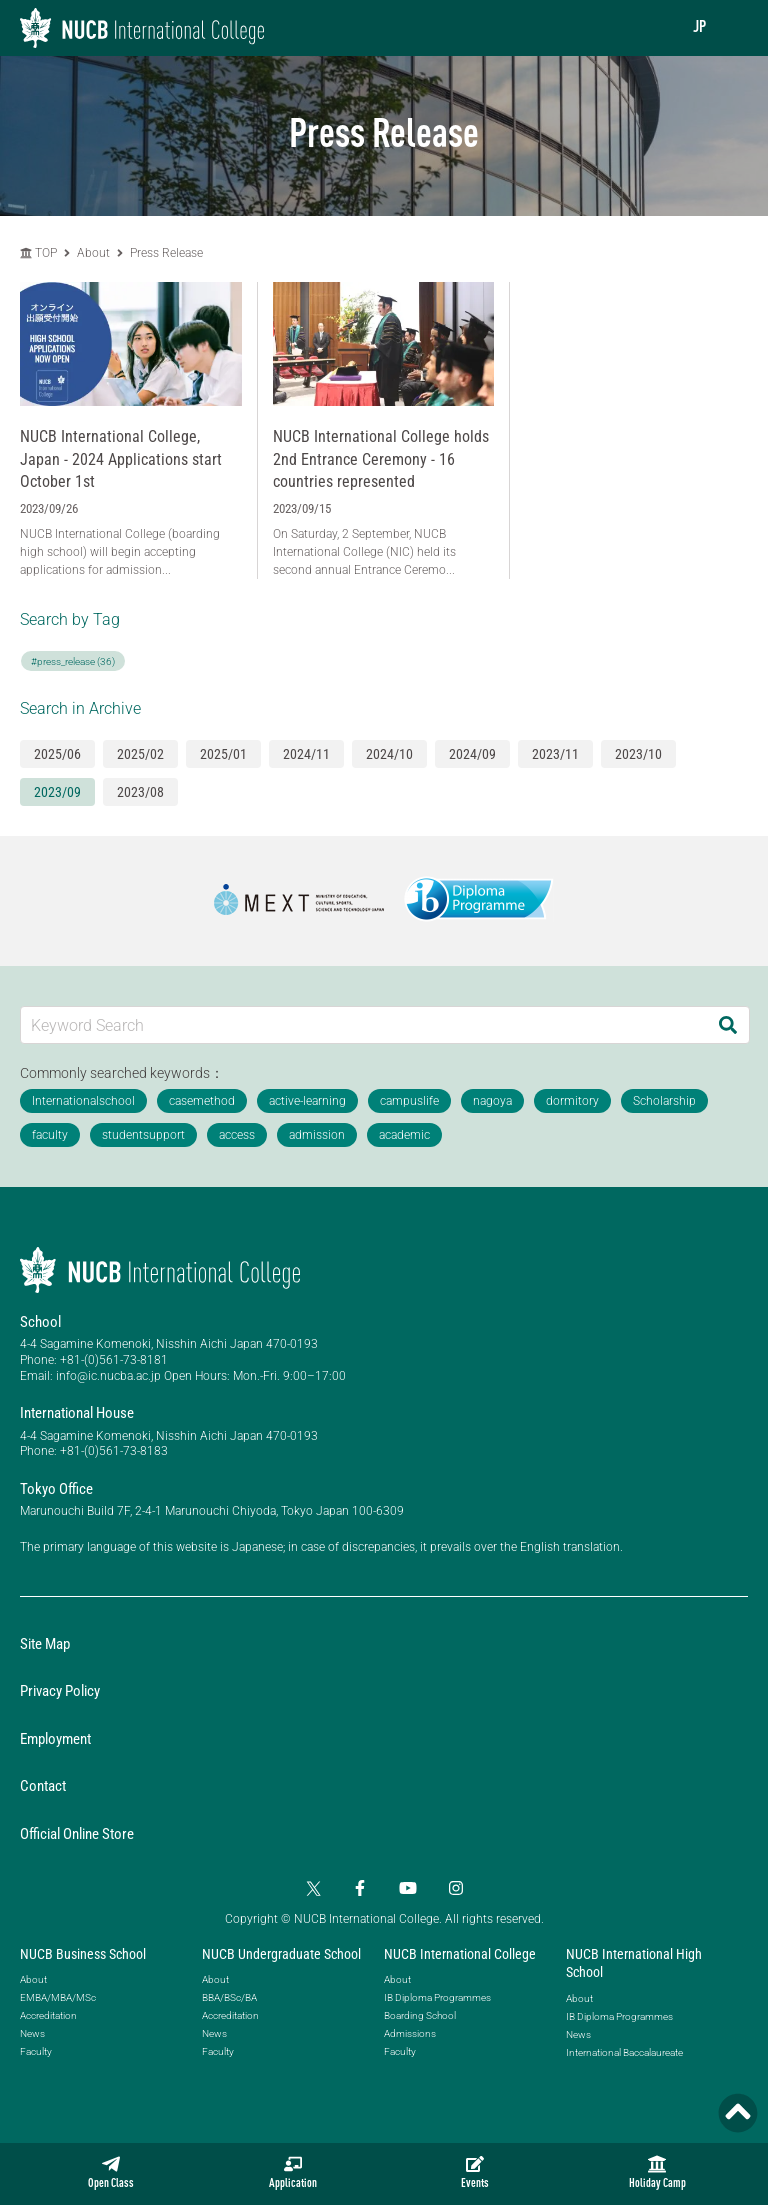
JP (699, 28)
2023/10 (638, 754)
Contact (43, 1786)
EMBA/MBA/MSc (58, 1997)
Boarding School (420, 2015)
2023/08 (140, 792)
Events (475, 2172)
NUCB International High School (634, 1963)
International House (77, 1413)
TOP (38, 253)
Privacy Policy (60, 1691)
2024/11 (306, 754)
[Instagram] (456, 1888)
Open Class (111, 2172)
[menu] (733, 27)
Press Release (166, 253)
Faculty (36, 2051)
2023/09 (57, 792)
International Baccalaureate (624, 2052)
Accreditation (48, 2015)
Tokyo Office (56, 1489)
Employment (55, 1739)
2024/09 (472, 754)
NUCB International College (460, 1954)
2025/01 (223, 754)
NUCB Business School (83, 1954)
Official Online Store (77, 1834)
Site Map (45, 1644)
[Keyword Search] (364, 1024)
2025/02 (140, 754)
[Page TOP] (738, 2113)
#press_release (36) (73, 661)
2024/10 (389, 754)
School (40, 1322)
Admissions (410, 2033)
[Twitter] (312, 1888)
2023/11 (555, 754)
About (95, 253)
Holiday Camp (657, 2172)
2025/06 (57, 754)
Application (293, 2172)
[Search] (728, 1024)
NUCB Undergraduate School (281, 1954)
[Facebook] (360, 1888)
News (32, 2033)
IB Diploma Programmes (437, 1997)
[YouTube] (408, 1888)
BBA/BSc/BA (229, 1997)
